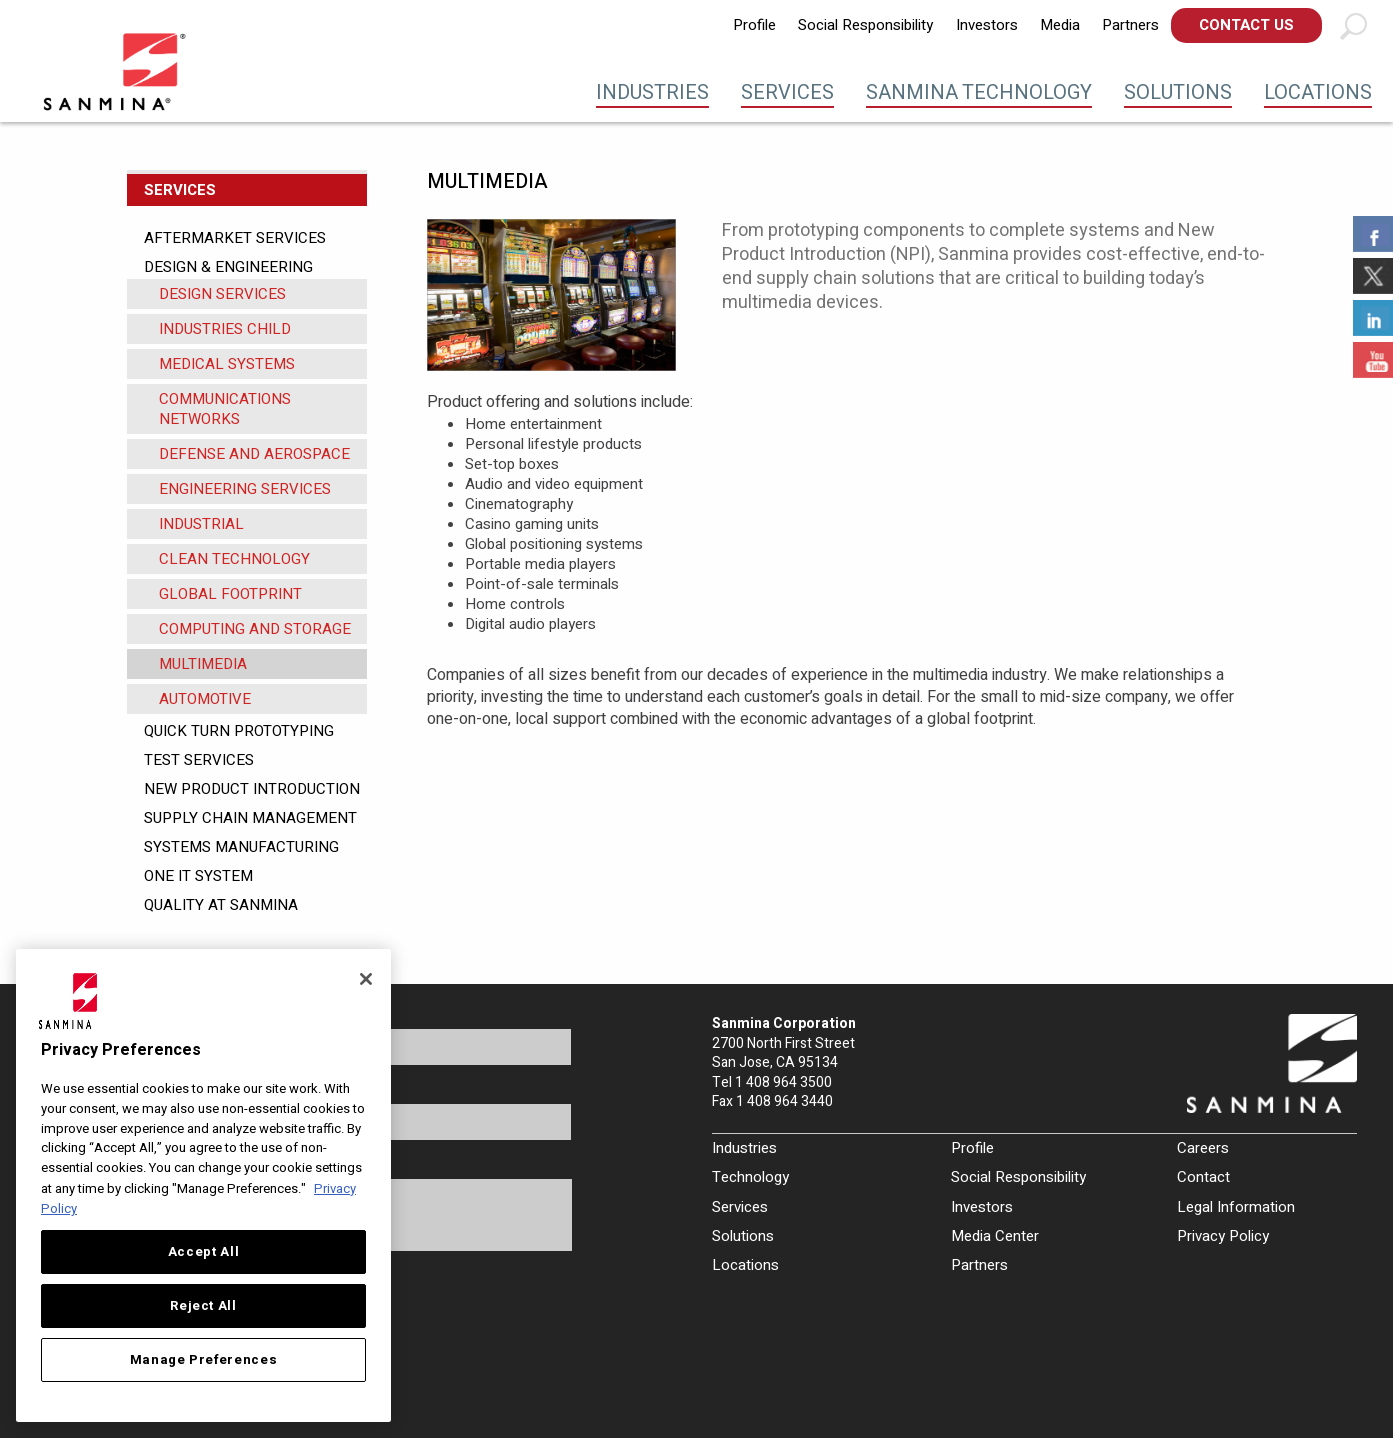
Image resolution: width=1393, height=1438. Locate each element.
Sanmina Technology (979, 92)
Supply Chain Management (250, 818)
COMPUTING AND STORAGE (255, 629)
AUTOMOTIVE (205, 699)
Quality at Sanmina (221, 905)
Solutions (1178, 92)
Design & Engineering (228, 267)
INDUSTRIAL (201, 524)
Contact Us (1246, 25)
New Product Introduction (252, 789)
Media (1060, 25)
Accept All (204, 1252)
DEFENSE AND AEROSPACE (254, 454)
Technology (750, 1177)
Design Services (222, 294)
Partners (1130, 25)
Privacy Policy (1223, 1236)
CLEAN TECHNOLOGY (234, 559)
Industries (652, 92)
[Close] (366, 979)
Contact (1203, 1177)
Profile (754, 25)
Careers (1203, 1148)
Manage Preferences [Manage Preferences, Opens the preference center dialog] (204, 1360)
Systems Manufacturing (241, 847)
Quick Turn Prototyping (239, 731)
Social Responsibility (865, 25)
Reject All (203, 1306)
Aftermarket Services (235, 238)
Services (787, 92)
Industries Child (225, 329)
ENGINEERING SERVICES (245, 489)
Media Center (995, 1236)
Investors (987, 25)
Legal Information (1236, 1207)
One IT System (198, 876)
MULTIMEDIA (203, 664)
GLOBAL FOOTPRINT (230, 594)
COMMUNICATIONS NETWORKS (225, 409)
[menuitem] (754, 25)
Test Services (199, 760)
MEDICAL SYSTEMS (227, 364)
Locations (1318, 92)
